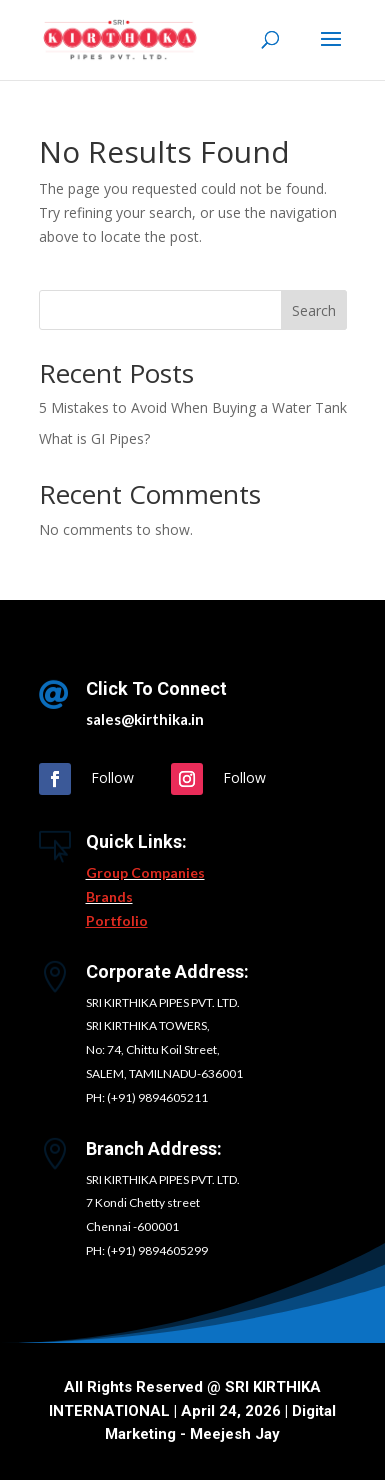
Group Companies (145, 872)
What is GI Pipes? (94, 438)
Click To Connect (156, 688)
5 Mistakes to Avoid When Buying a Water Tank (193, 407)
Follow (112, 777)
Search (314, 310)
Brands (109, 896)
